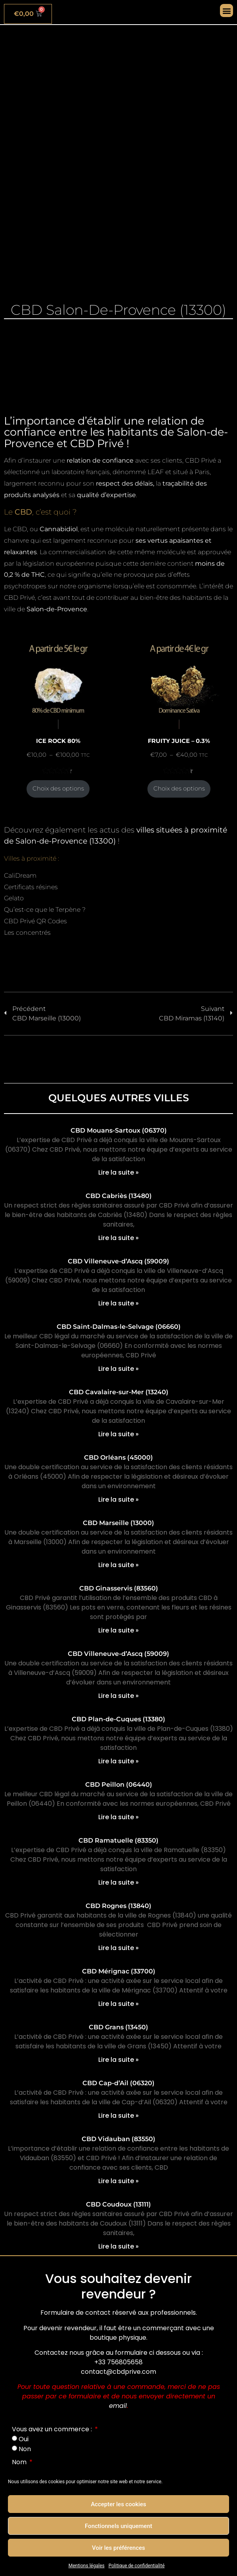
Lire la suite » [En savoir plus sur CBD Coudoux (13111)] (118, 2246)
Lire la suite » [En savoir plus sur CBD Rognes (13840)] (118, 1947)
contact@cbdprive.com (118, 2371)
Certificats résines (31, 887)
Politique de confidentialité (137, 2565)
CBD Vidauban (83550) (118, 2139)
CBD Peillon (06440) (118, 1784)
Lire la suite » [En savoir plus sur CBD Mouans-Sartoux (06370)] (118, 1172)
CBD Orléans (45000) (118, 1457)
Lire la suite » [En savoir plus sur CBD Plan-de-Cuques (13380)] (118, 1761)
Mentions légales (87, 2565)
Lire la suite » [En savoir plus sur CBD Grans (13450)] (118, 2059)
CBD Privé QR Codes (35, 921)
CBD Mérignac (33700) (118, 1971)
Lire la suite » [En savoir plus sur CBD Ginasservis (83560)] (118, 1630)
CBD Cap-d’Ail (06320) (118, 2083)
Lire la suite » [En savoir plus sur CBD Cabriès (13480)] (118, 1237)
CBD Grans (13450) (118, 2027)
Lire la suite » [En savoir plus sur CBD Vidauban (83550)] (118, 2181)
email (118, 2405)
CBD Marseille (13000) (118, 1523)
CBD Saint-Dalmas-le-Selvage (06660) (119, 1326)
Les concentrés (27, 932)
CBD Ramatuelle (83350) (118, 1840)
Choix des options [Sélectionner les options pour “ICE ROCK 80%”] (58, 788)
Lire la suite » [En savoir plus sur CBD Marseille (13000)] (118, 1564)
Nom (20, 2462)
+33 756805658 (118, 2362)
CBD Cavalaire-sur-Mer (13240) (118, 1392)
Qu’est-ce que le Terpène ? (45, 909)
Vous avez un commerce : (53, 2429)
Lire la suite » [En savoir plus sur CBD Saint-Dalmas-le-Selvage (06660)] (118, 1368)
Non (25, 2448)
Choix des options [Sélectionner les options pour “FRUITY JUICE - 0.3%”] (179, 788)
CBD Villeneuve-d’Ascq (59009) (118, 1261)
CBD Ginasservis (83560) (118, 1588)
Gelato (14, 898)
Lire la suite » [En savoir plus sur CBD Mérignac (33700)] (118, 2003)
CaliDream (20, 875)
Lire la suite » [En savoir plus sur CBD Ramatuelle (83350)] (118, 1882)
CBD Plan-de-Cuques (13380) (118, 1719)
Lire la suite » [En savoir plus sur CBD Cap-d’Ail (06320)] (118, 2115)
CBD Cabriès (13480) (119, 1196)
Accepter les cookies (118, 2504)
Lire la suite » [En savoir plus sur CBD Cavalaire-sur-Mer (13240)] (118, 1434)
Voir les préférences (118, 2547)
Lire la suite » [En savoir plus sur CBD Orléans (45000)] (118, 1499)
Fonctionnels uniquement (118, 2526)
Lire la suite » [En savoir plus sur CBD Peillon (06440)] (118, 1817)
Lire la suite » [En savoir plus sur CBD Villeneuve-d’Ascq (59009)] (118, 1303)
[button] (226, 10)
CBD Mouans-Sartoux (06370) (119, 1130)
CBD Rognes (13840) (118, 1906)
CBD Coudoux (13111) (118, 2204)
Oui (24, 2439)
